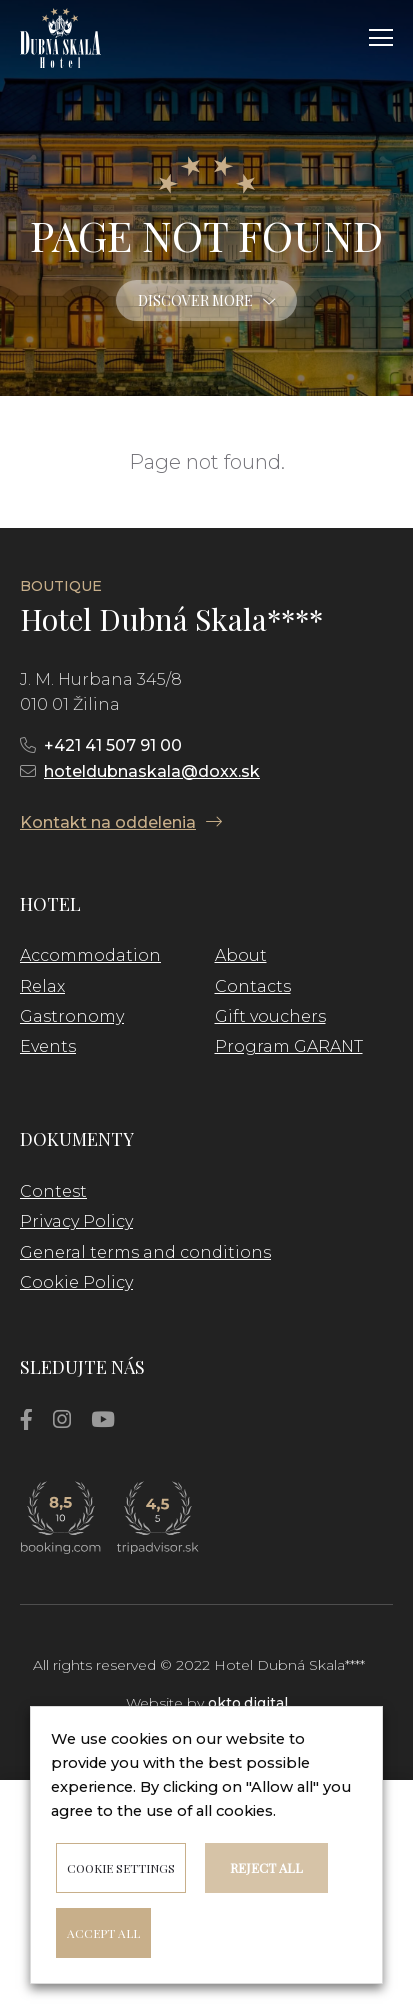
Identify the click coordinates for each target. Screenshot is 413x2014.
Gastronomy (72, 1016)
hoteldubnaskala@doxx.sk (152, 771)
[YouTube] (103, 1419)
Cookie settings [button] (121, 1868)
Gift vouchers (270, 1016)
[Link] (60, 38)
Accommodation (90, 955)
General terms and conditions (145, 1252)
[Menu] (381, 38)
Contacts (253, 986)
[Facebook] (26, 1419)
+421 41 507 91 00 (113, 745)
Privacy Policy (76, 1221)
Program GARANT (289, 1046)
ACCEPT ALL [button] (103, 1933)
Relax (42, 986)
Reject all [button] (266, 1867)
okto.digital (248, 1703)
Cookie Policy (76, 1282)
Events (48, 1046)
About (241, 955)
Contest (53, 1191)
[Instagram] (62, 1419)
